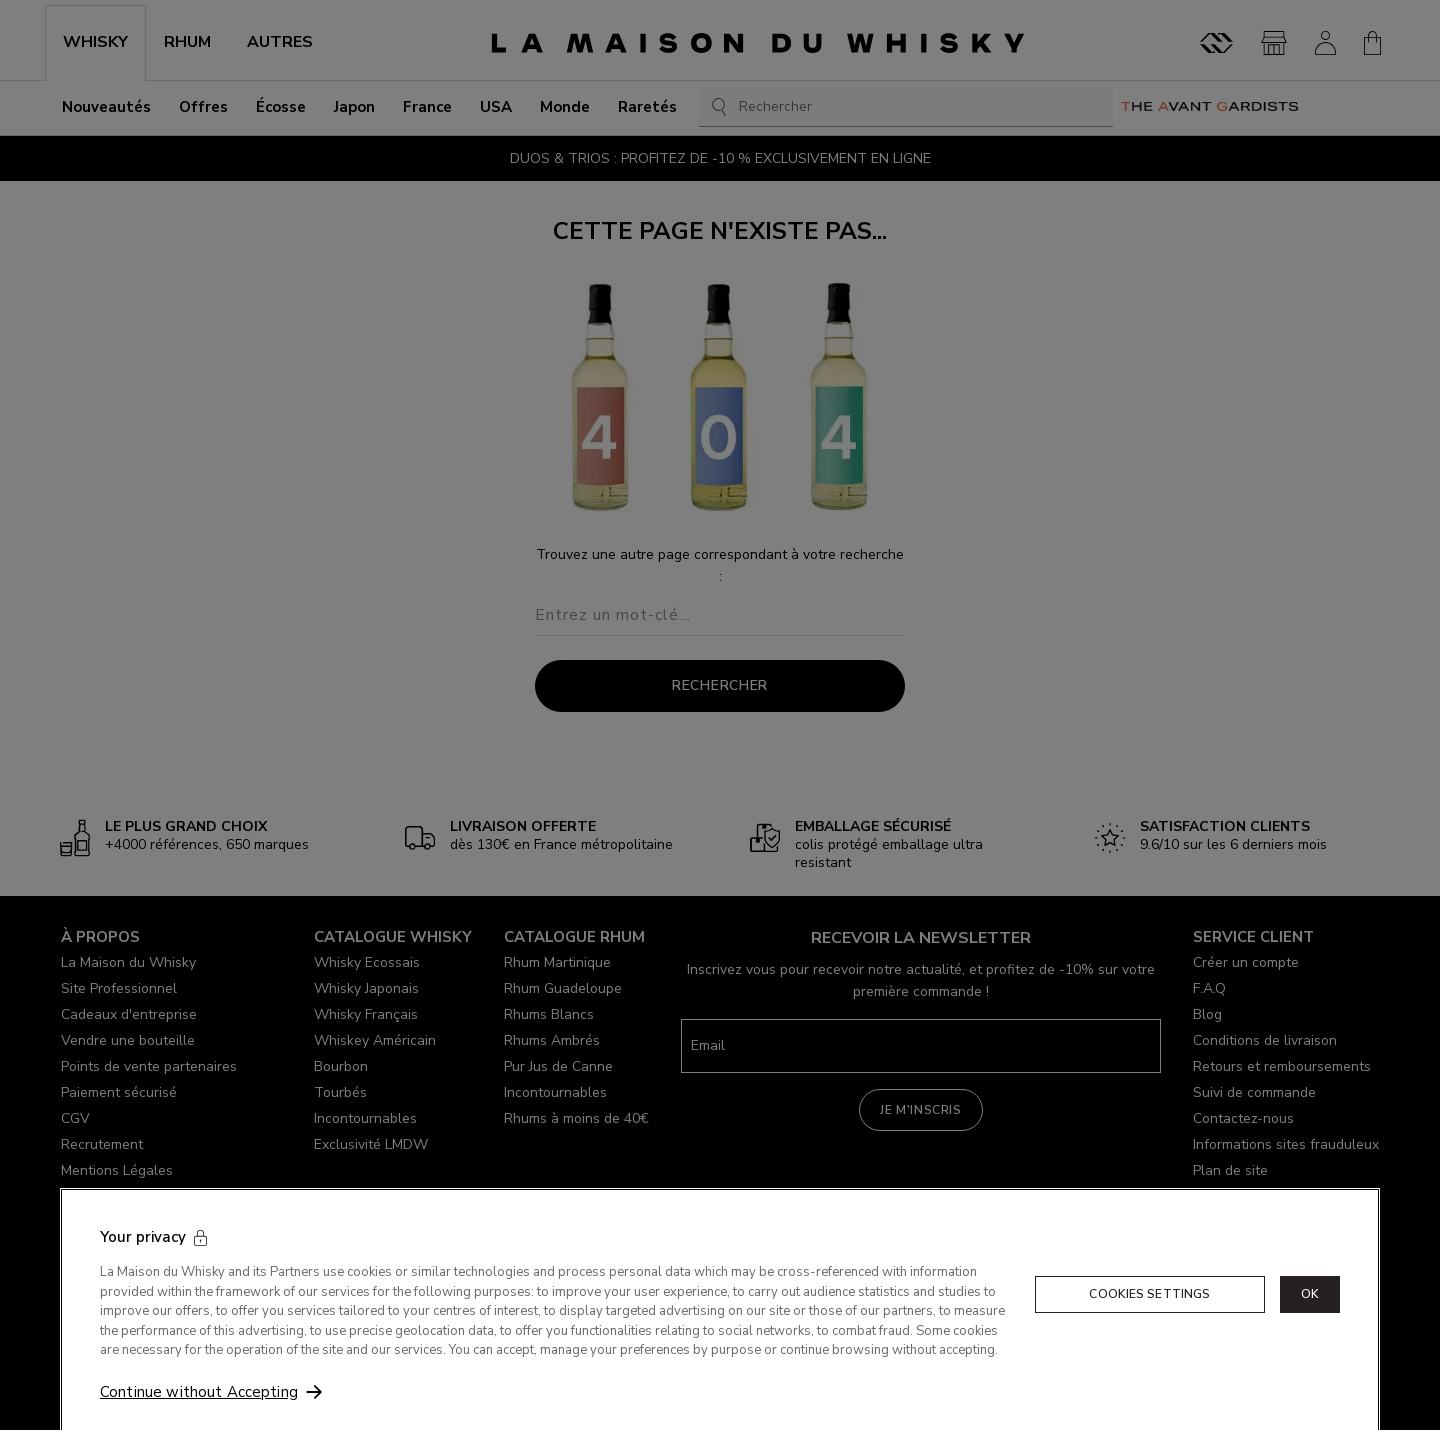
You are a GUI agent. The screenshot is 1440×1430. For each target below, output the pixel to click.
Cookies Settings (1149, 1354)
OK (1310, 1354)
